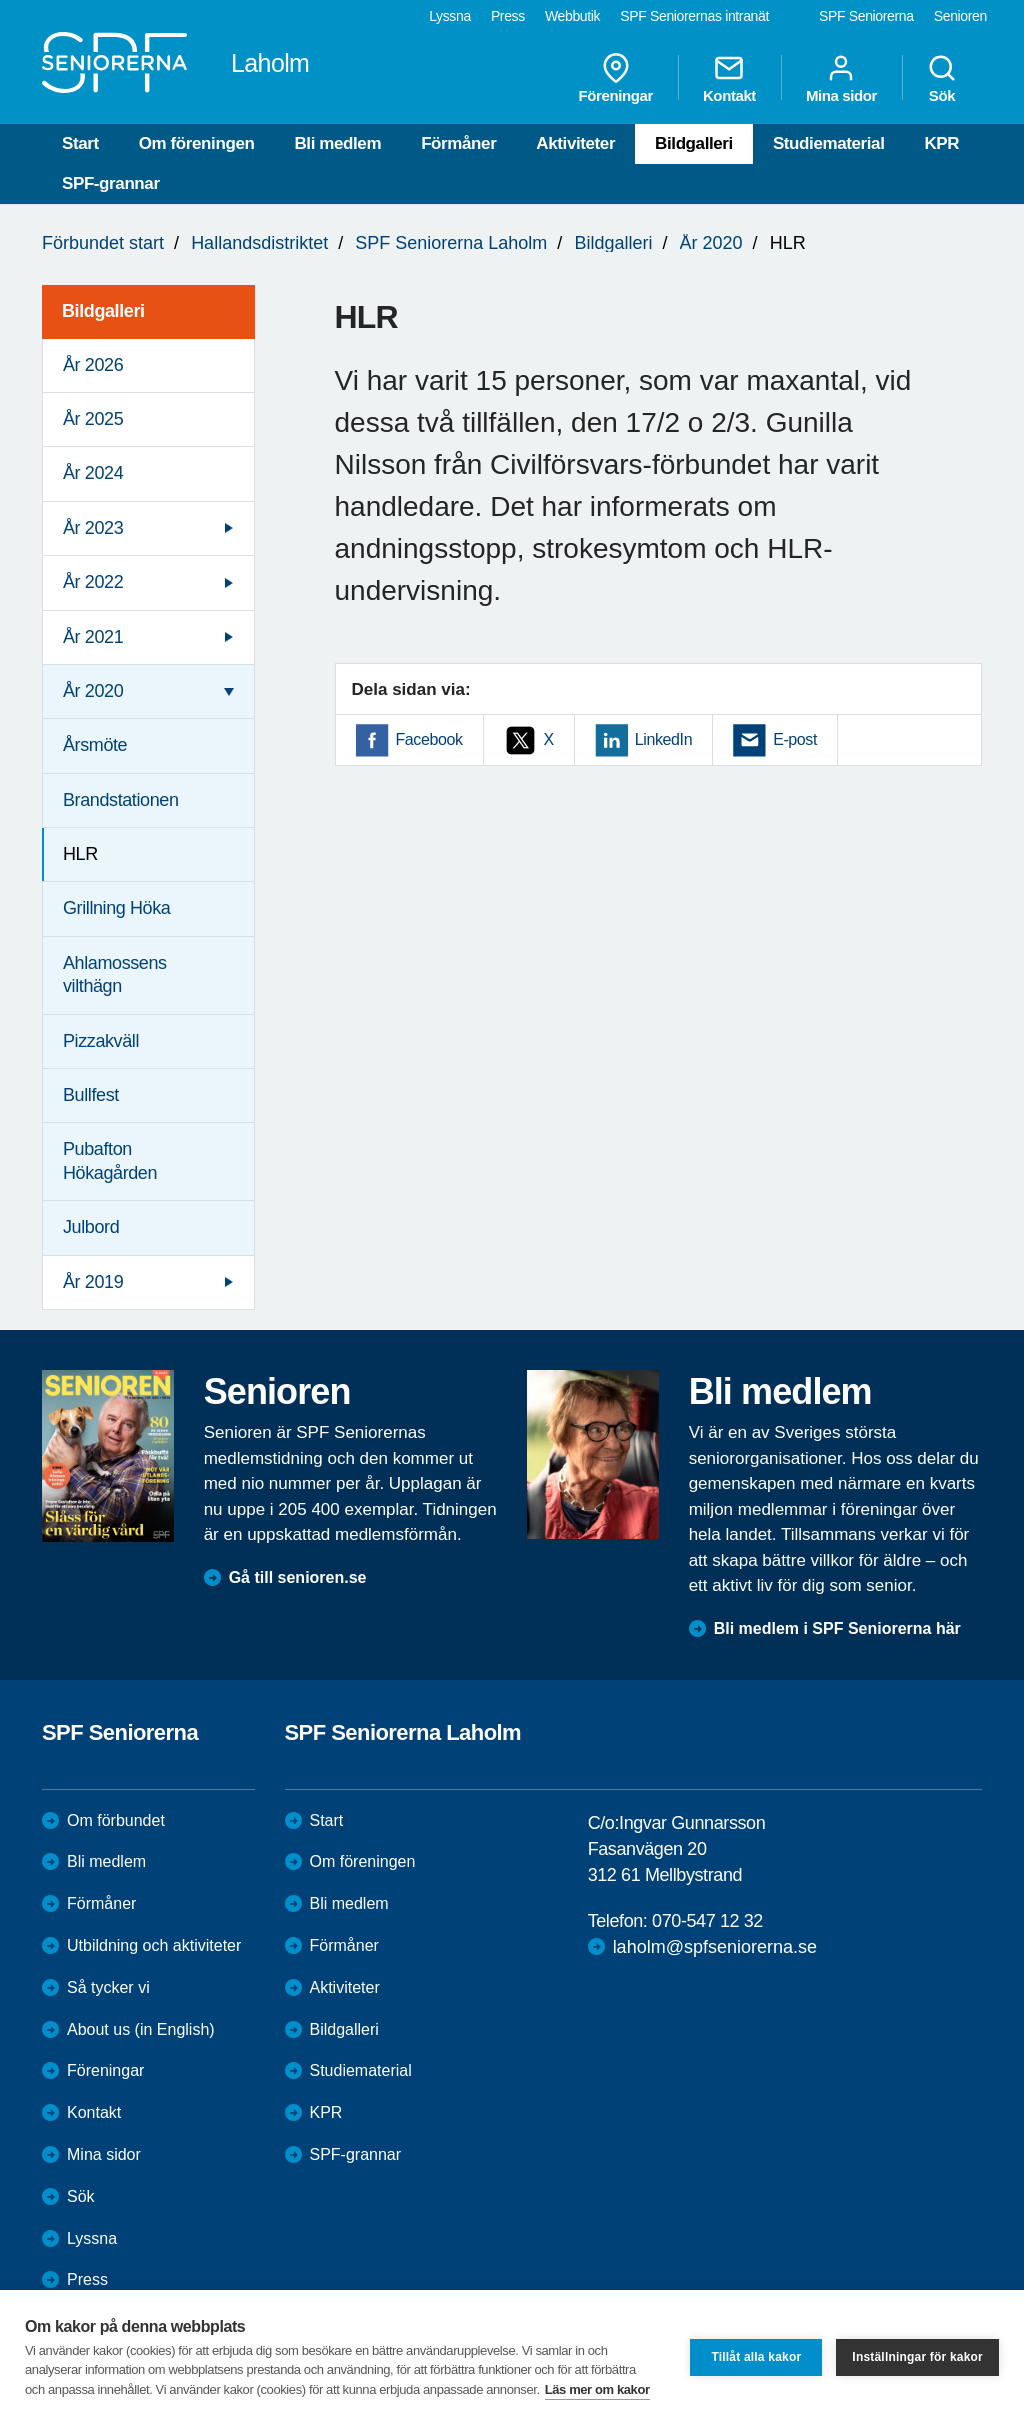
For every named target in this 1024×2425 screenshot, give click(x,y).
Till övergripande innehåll (0, 0)
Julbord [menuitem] (91, 1227)
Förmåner (458, 143)
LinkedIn (663, 739)
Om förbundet (116, 1820)
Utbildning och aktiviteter (154, 1945)
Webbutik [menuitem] (572, 16)
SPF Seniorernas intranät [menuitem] (694, 16)
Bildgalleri (694, 143)
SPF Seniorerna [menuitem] (866, 16)
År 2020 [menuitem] (93, 691)
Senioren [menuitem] (960, 16)
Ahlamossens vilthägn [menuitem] (115, 974)
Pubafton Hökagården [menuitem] (110, 1160)
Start (80, 143)
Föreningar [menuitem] (616, 78)
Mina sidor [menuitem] (841, 78)
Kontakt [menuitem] (729, 78)
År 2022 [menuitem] (93, 582)
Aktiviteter (575, 143)
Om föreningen (197, 143)
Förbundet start (103, 243)
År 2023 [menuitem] (93, 528)
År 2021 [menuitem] (93, 637)
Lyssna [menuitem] (450, 16)
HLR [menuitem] (80, 854)
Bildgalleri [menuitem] (103, 311)
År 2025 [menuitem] (93, 419)
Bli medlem (337, 143)
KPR (941, 143)
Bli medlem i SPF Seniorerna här (837, 1628)
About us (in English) (141, 2029)
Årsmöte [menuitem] (95, 745)
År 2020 (711, 243)
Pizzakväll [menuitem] (101, 1041)
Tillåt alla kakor (756, 2357)
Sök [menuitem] (942, 78)
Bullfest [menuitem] (91, 1095)
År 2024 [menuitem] (93, 473)
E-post (795, 739)
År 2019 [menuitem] (93, 1282)
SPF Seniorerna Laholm (451, 243)
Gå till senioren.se (298, 1577)
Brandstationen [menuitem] (121, 800)
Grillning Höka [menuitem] (116, 908)
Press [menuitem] (508, 16)
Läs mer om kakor (597, 2389)
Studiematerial (829, 143)
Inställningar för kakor (917, 2357)
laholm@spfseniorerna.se (715, 1947)
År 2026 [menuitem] (93, 365)
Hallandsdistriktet (259, 243)
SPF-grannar (111, 183)
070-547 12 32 (707, 1921)
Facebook (429, 739)
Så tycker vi (108, 1987)
